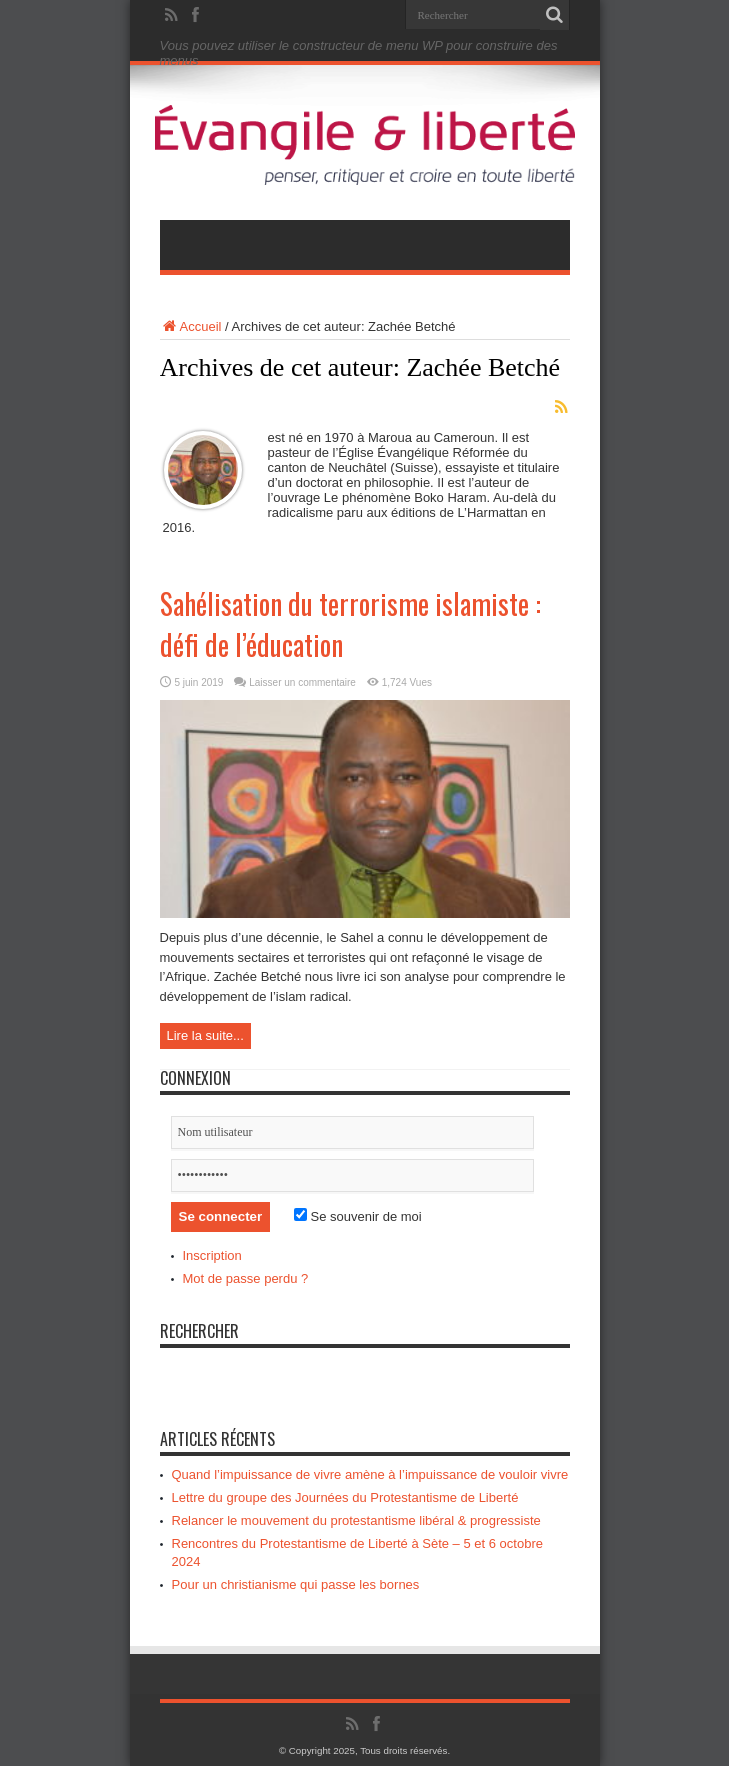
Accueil (191, 326)
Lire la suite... (205, 1035)
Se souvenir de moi (358, 1216)
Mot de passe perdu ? (246, 1278)
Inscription (212, 1255)
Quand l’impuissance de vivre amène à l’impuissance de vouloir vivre (370, 1474)
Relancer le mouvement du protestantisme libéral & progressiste (356, 1520)
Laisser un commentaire (302, 682)
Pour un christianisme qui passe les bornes (296, 1584)
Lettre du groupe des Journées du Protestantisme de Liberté (345, 1497)
